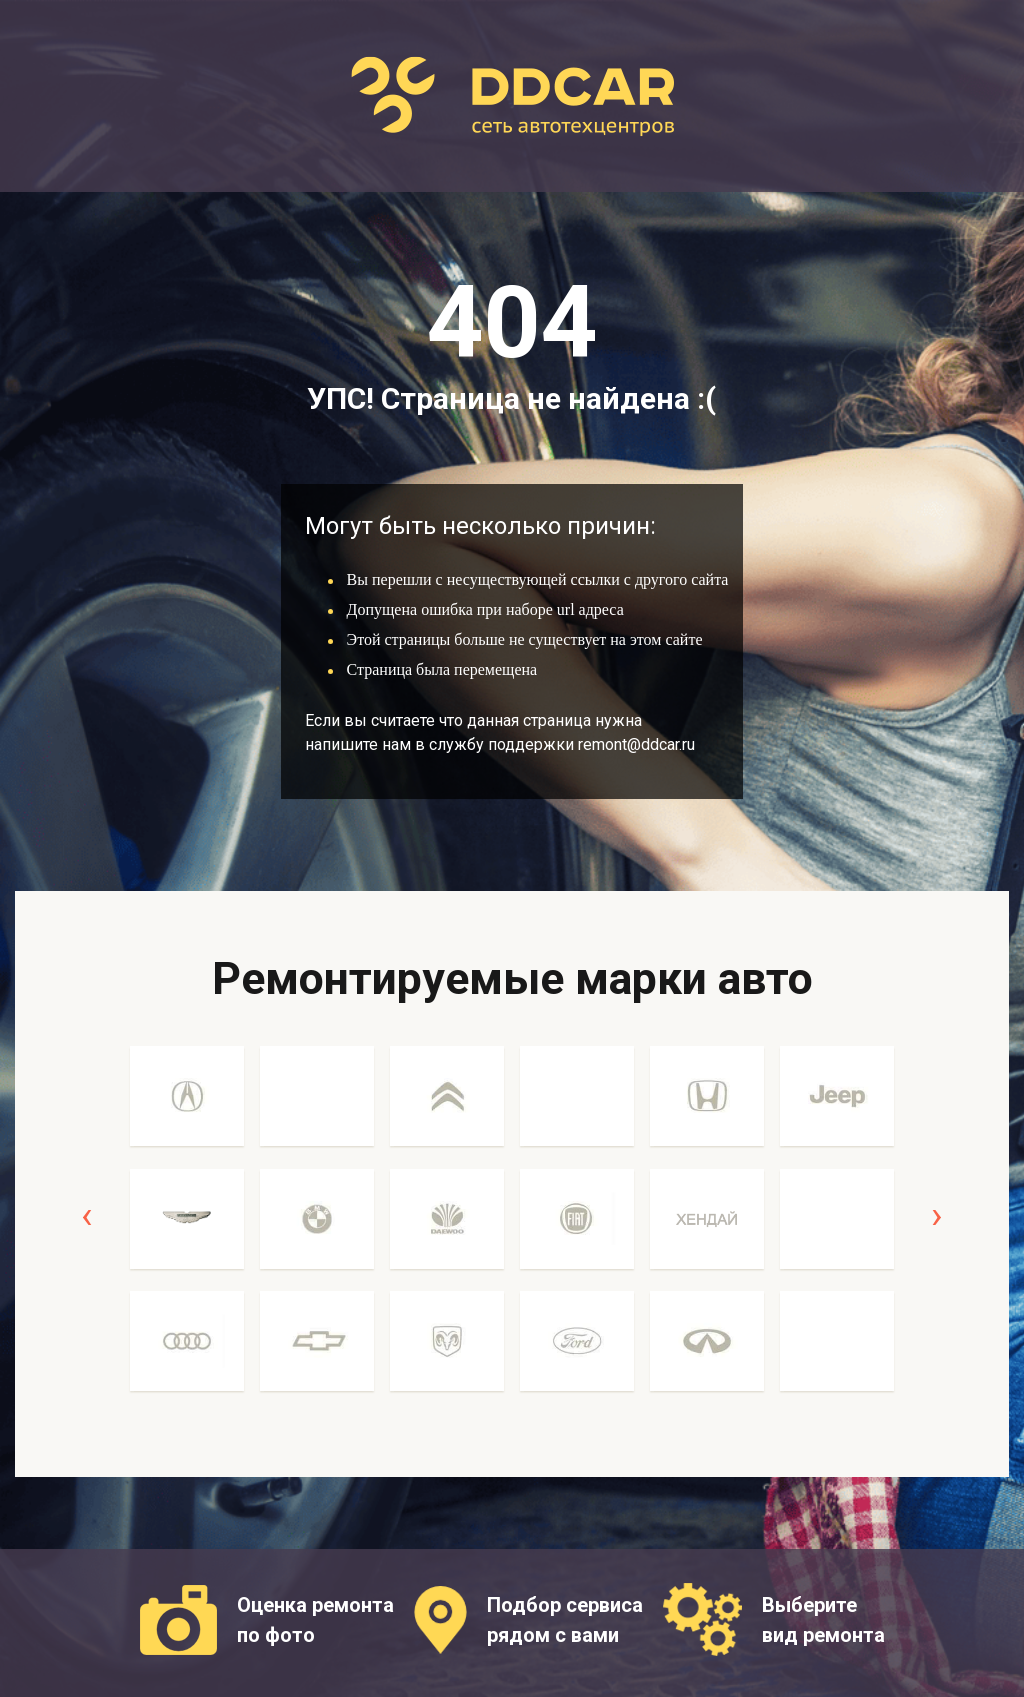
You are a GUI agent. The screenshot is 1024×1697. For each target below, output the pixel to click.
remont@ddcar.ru (636, 744)
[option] (187, 1229)
